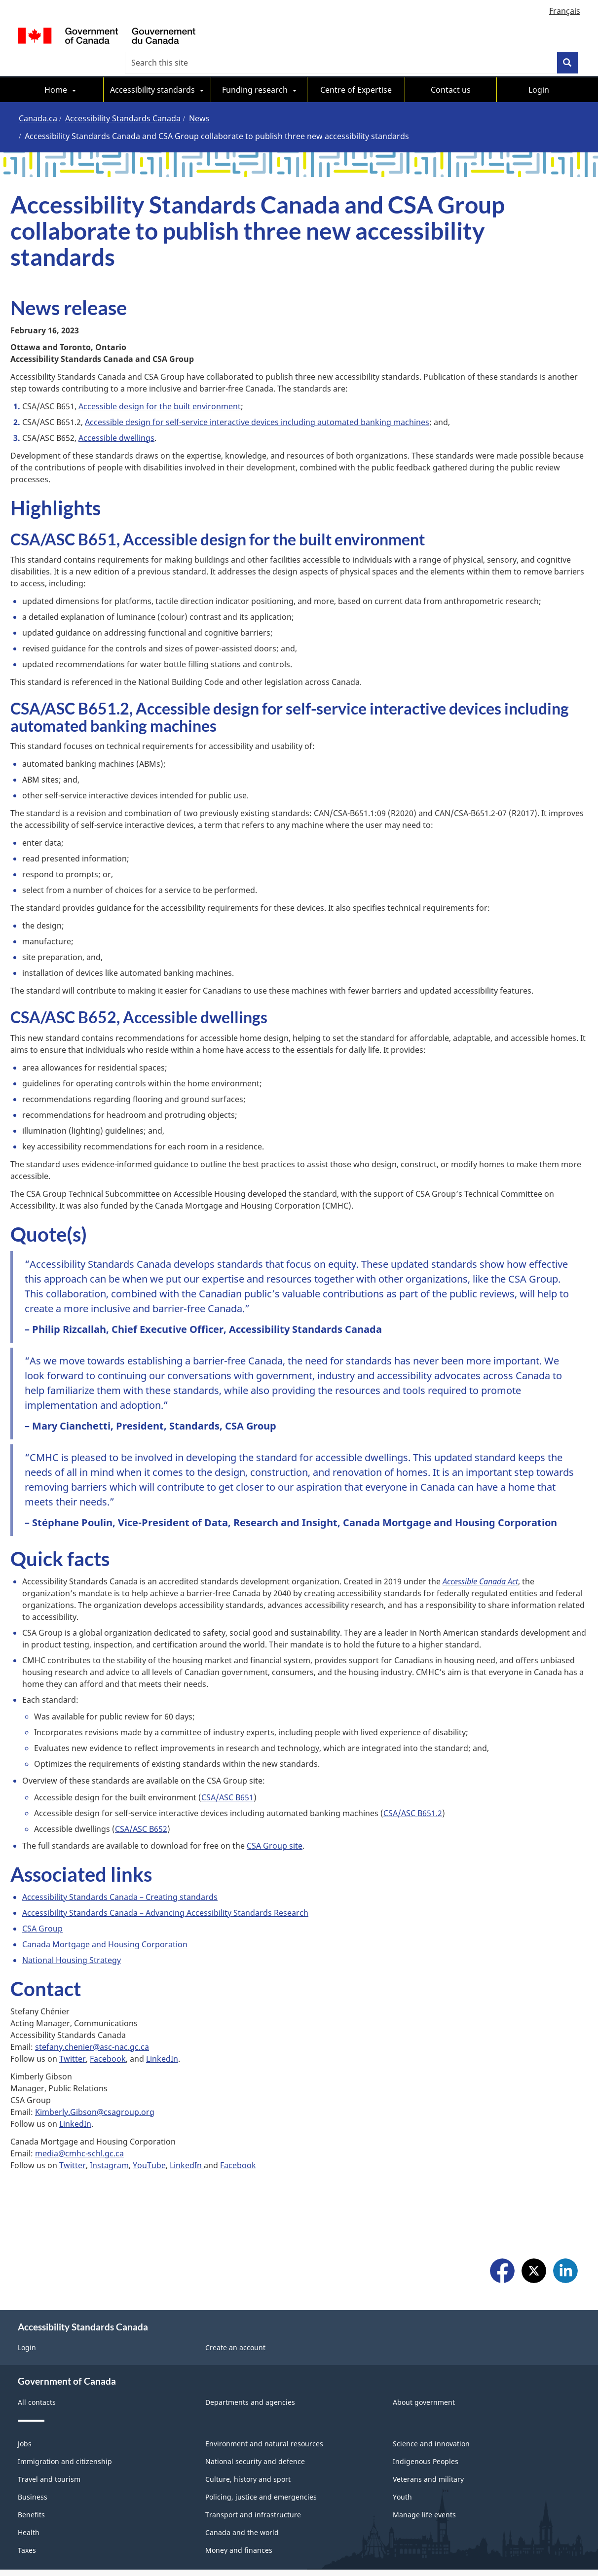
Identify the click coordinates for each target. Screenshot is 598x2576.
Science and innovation (431, 2390)
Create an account (235, 2294)
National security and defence (255, 2408)
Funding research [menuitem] (255, 68)
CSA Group (42, 1906)
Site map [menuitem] (43, 2554)
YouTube (149, 2143)
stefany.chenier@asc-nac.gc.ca (92, 2025)
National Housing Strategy (71, 1938)
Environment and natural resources (264, 2390)
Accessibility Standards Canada (123, 96)
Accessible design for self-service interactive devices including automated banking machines (257, 400)
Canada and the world (242, 2479)
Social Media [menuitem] (39, 2542)
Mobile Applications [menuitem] (109, 2542)
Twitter (72, 2037)
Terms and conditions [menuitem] (268, 2542)
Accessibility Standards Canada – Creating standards (120, 1875)
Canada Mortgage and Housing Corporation (104, 1922)
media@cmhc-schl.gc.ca (79, 2131)
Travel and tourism (49, 2426)
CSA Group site (274, 1824)
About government (424, 2349)
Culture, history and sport (248, 2426)
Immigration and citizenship (65, 2408)
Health (28, 2479)
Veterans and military (428, 2426)
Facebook (108, 2037)
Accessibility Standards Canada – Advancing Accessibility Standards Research (165, 1891)
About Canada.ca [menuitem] (187, 2542)
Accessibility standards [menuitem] (152, 68)
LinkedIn (162, 2037)
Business (32, 2443)
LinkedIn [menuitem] (565, 2219)
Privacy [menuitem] (332, 2542)
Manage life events (424, 2461)
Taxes (27, 2497)
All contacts (37, 2349)
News (199, 96)
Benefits (31, 2461)
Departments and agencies (250, 2349)
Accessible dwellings (116, 416)
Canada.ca (38, 96)
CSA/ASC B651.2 (412, 1791)
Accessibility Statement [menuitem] (399, 2542)
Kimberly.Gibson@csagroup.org (94, 2090)
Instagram (109, 2143)
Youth (402, 2443)
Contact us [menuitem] (451, 68)
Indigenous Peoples (425, 2408)
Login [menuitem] (538, 68)
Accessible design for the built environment (159, 384)
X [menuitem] (534, 2219)
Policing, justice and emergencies (261, 2443)
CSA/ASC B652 (141, 1807)
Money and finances (238, 2497)
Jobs (25, 2390)
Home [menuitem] (55, 68)
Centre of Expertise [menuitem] (356, 68)
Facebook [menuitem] (502, 2219)
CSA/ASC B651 (227, 1775)
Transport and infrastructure (253, 2461)
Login (27, 2294)
